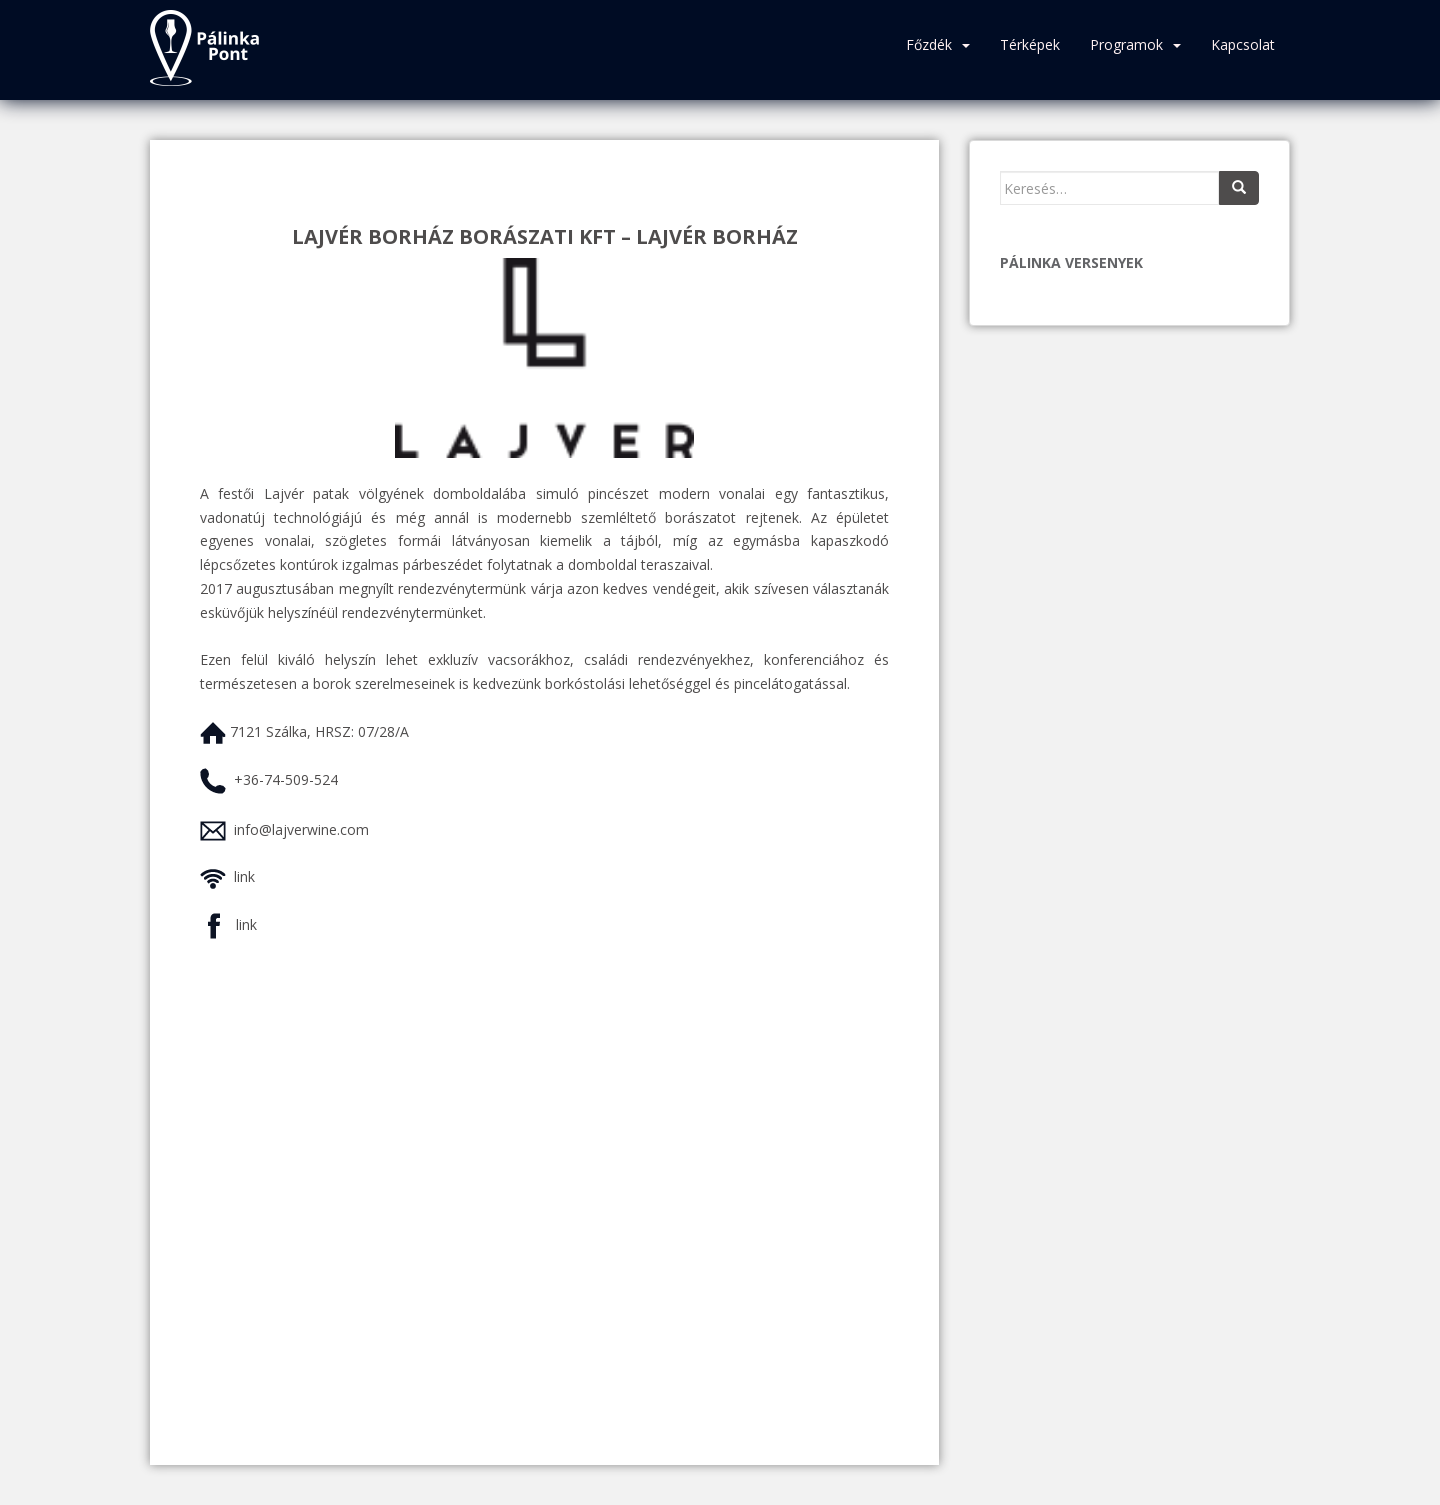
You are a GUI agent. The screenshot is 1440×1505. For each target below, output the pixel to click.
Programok (1126, 44)
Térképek (1030, 44)
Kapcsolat (1243, 44)
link (244, 876)
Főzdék (929, 44)
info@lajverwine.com (301, 829)
